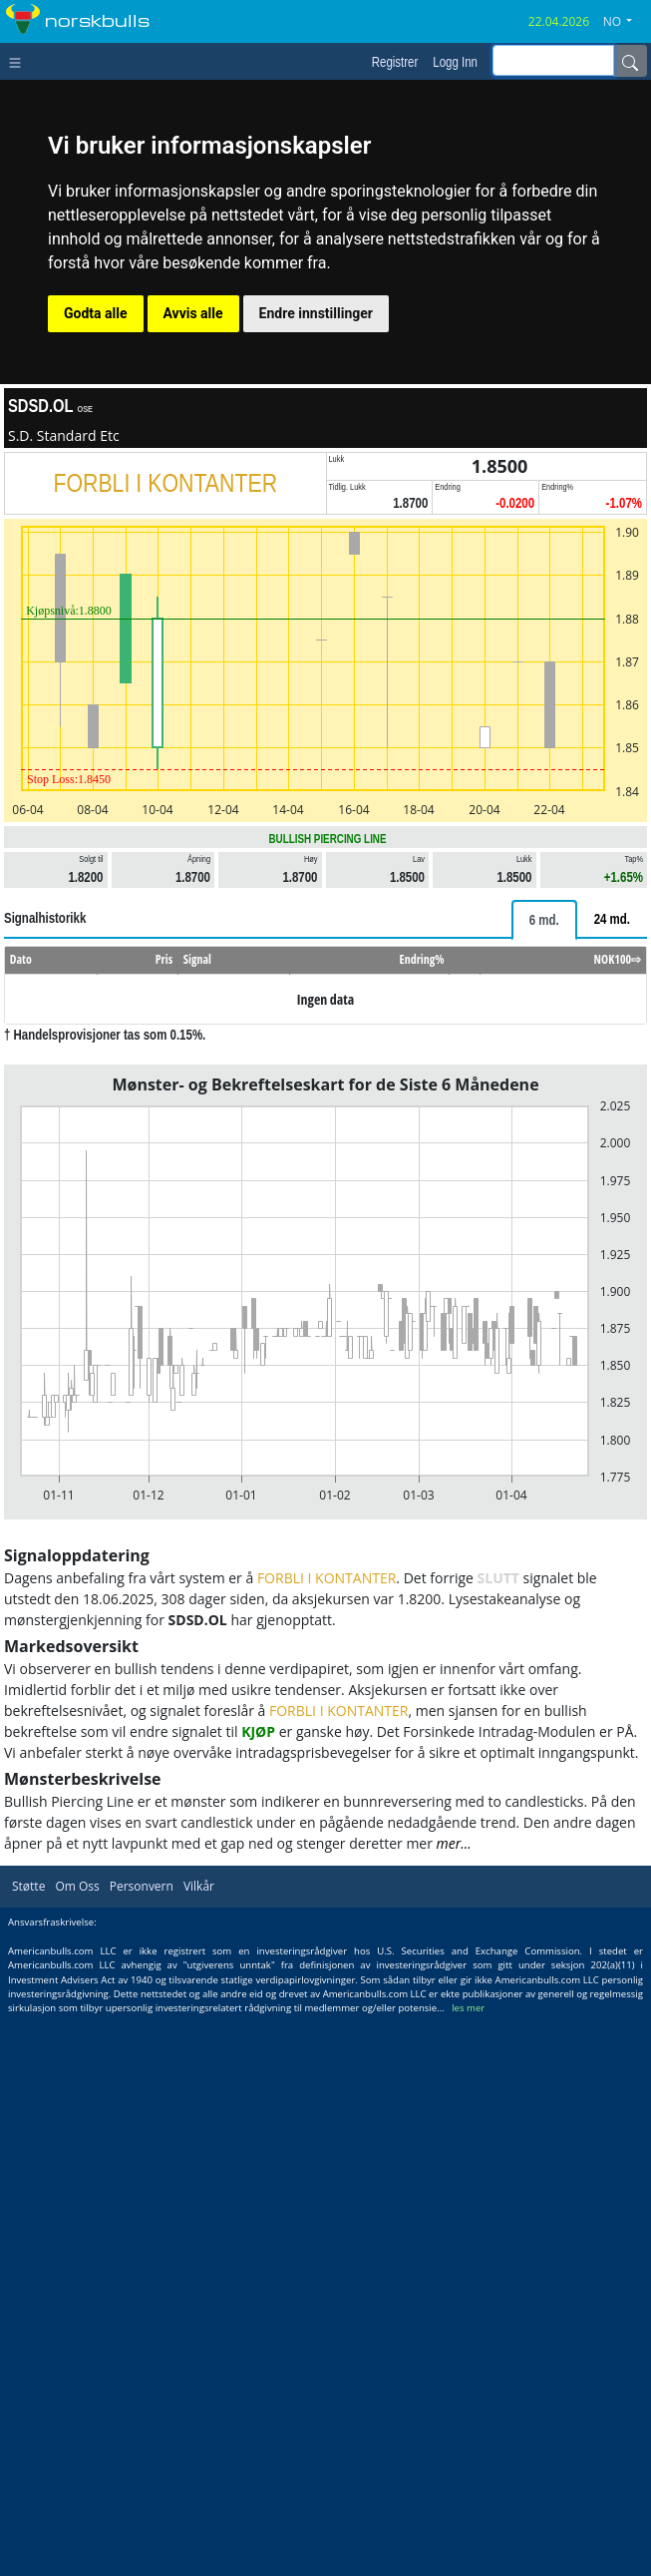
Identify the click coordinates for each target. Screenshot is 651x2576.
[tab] (544, 920)
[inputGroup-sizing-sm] (553, 60)
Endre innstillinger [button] (316, 313)
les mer (468, 2007)
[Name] (630, 61)
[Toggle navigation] (19, 61)
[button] (625, 22)
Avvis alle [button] (193, 313)
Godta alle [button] (96, 313)
